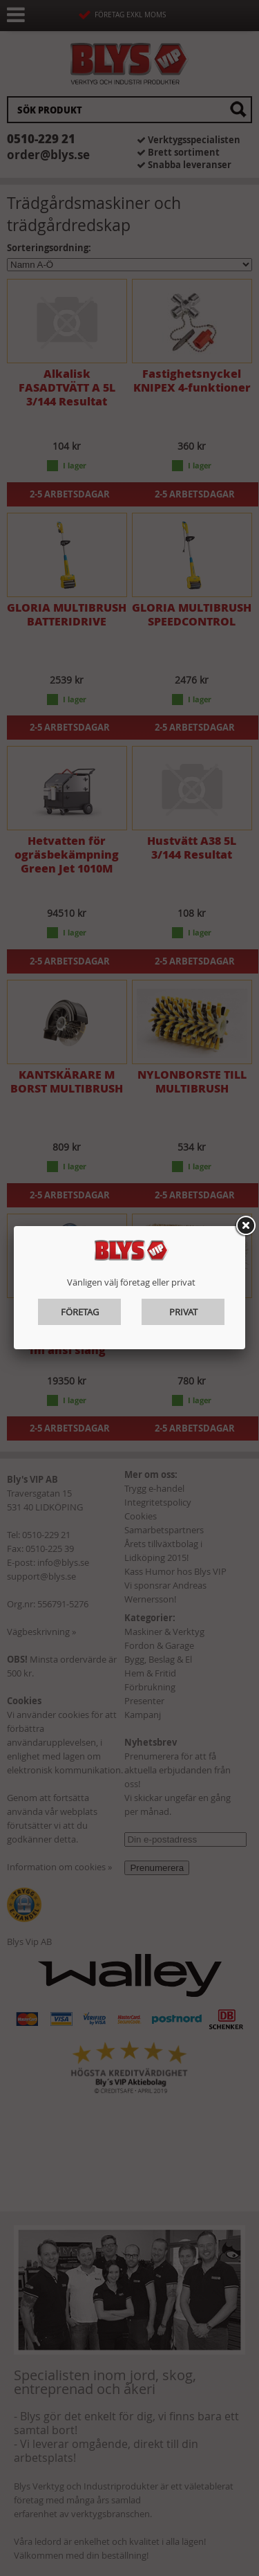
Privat (183, 1312)
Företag (80, 1312)
